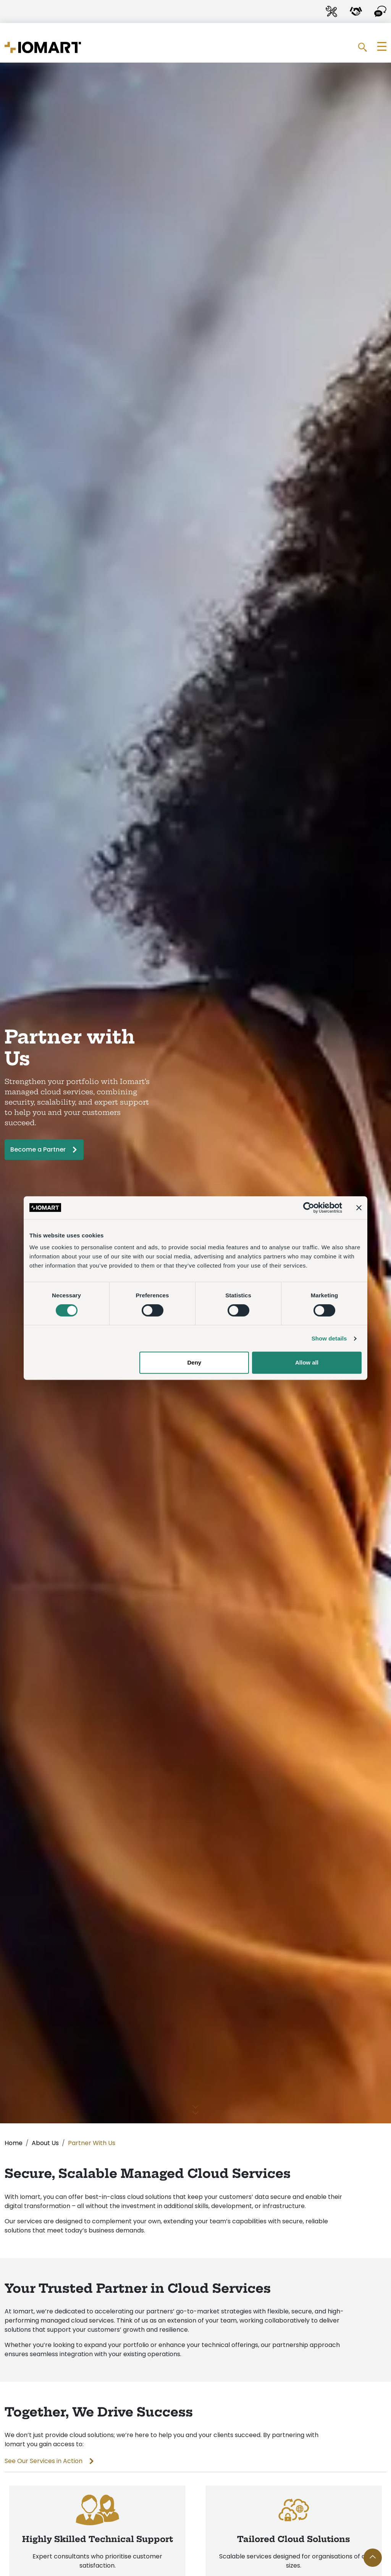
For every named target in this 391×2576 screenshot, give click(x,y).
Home (14, 2143)
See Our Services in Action (43, 2461)
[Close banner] (359, 1207)
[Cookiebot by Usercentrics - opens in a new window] (308, 1207)
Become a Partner (38, 1149)
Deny (194, 1362)
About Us (45, 2143)
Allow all (306, 1362)
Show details (329, 1338)
